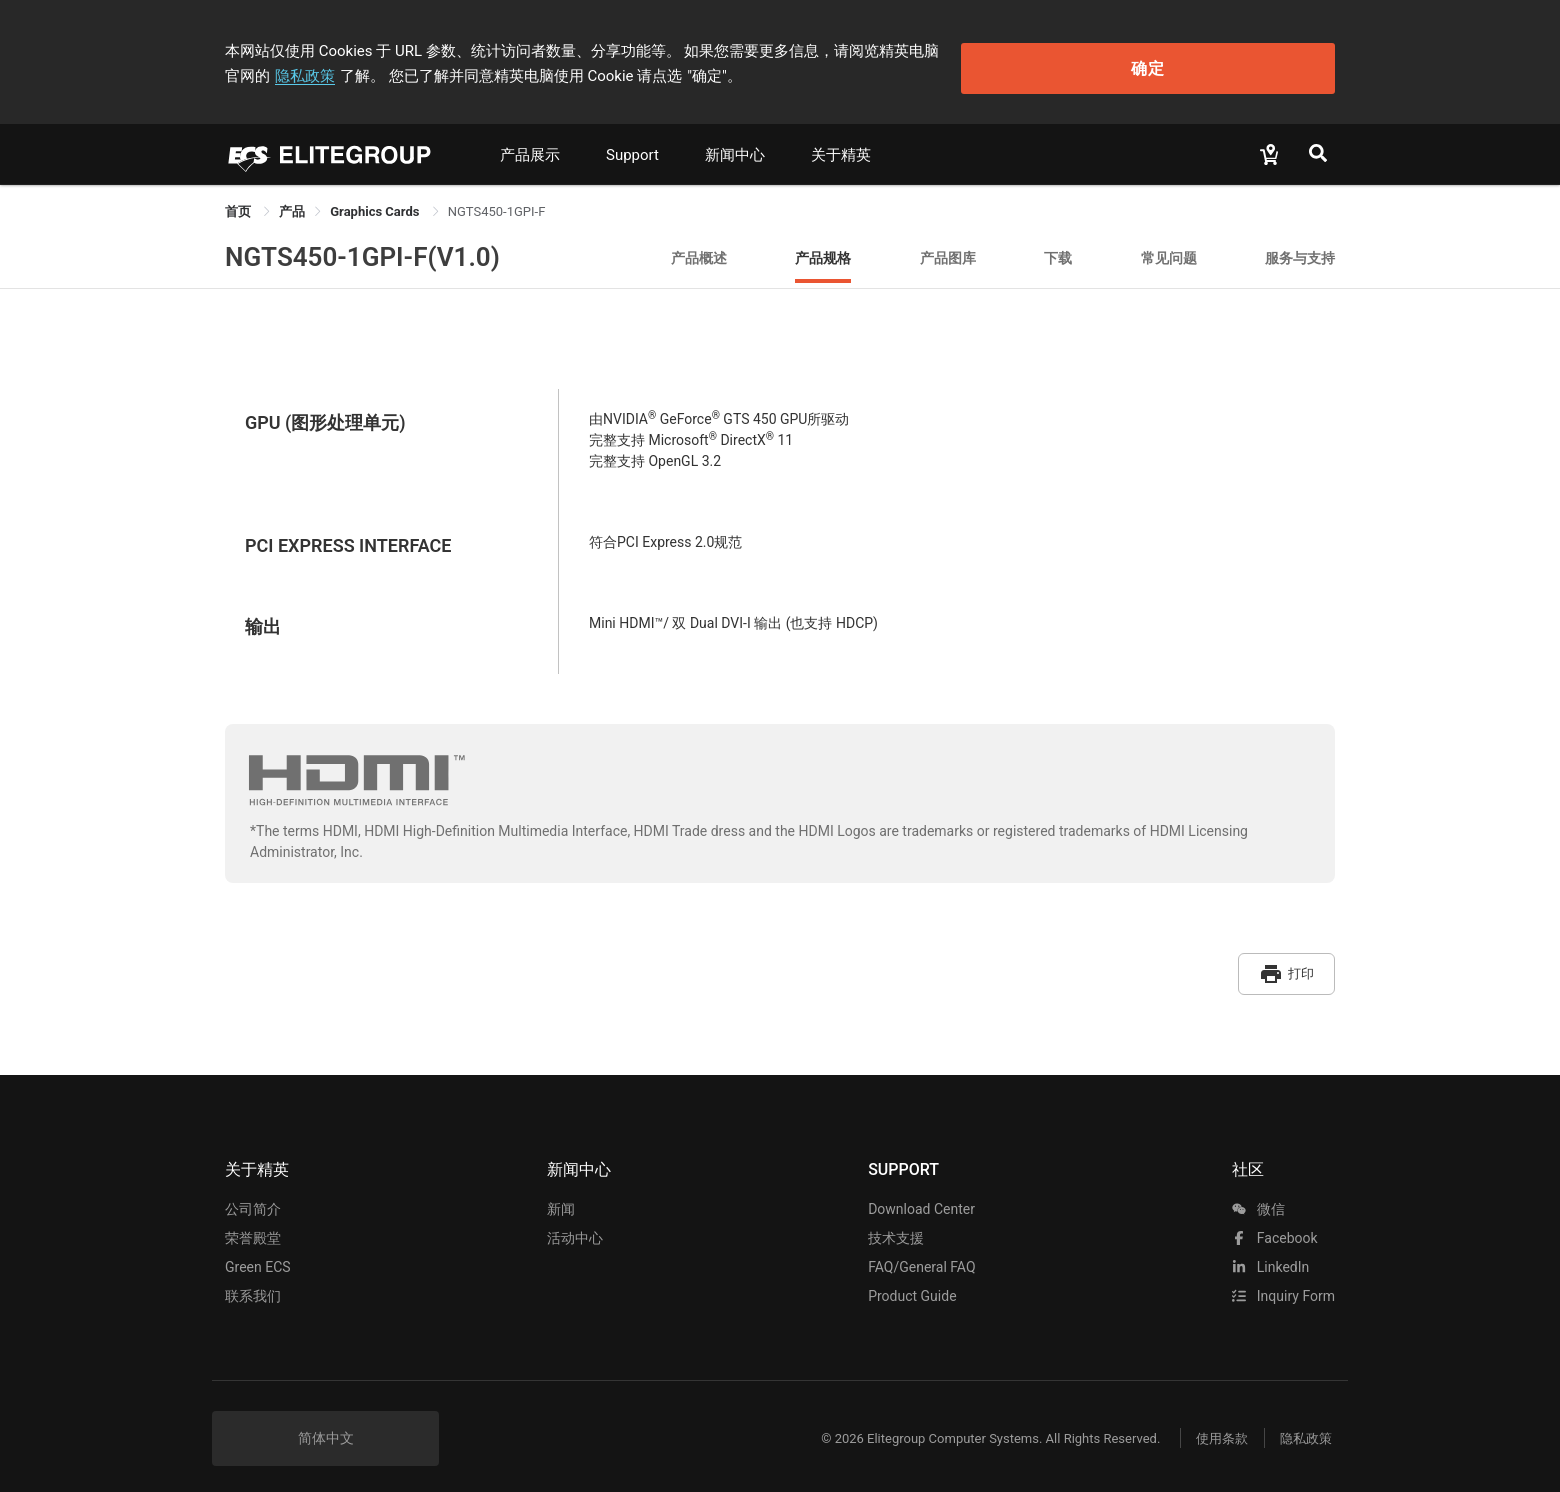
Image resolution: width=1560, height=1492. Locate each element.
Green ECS (258, 1253)
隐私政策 (1019, 47)
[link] (292, 203)
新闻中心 (735, 147)
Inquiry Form (1283, 1282)
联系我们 (253, 1282)
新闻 (561, 1195)
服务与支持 (1300, 249)
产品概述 (699, 249)
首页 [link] (239, 203)
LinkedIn (1270, 1253)
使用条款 (1210, 1424)
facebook (1274, 1224)
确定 (1234, 60)
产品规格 (823, 249)
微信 (1258, 1195)
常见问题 (1169, 249)
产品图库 (948, 249)
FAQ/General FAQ (921, 1253)
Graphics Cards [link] (376, 203)
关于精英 (841, 147)
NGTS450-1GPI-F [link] (497, 203)
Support (632, 147)
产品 (292, 203)
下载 (1058, 249)
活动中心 (575, 1224)
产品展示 (530, 147)
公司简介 (253, 1195)
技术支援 (896, 1224)
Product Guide (912, 1282)
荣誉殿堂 (253, 1224)
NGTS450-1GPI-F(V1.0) (362, 249)
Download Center (921, 1195)
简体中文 (326, 1424)
